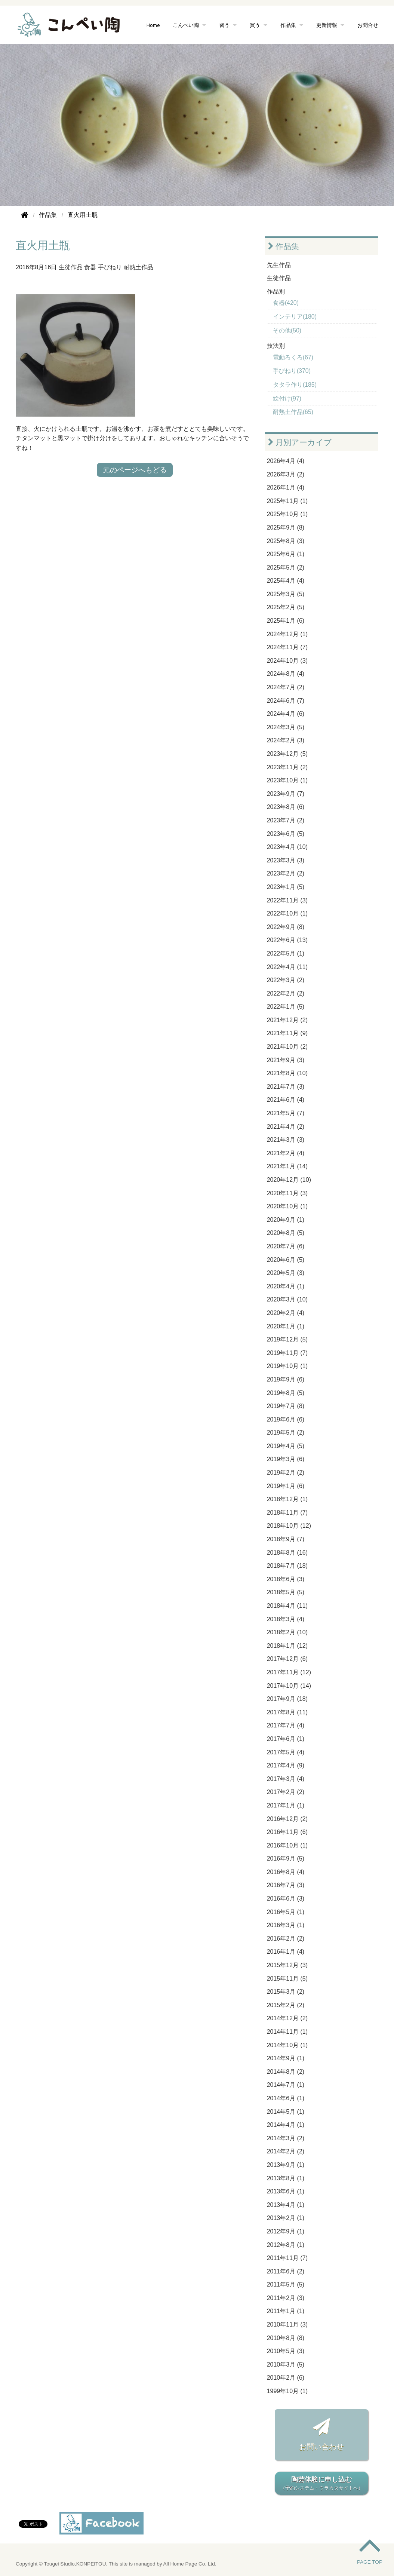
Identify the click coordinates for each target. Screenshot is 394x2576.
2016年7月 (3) (286, 1885)
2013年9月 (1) (286, 2165)
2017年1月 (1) (286, 1805)
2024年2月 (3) (286, 740)
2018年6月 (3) (286, 1579)
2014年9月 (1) (286, 2058)
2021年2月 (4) (286, 1153)
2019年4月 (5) (286, 1446)
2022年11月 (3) (287, 900)
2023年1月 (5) (286, 887)
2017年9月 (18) (287, 1699)
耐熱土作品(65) (293, 412)
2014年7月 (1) (286, 2085)
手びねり (110, 267)
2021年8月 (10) (287, 1073)
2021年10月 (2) (287, 1046)
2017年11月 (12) (289, 1672)
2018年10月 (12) (289, 1525)
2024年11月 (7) (287, 647)
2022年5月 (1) (286, 953)
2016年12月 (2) (287, 1819)
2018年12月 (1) (287, 1499)
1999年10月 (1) (287, 2391)
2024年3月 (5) (286, 727)
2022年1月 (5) (286, 1006)
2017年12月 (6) (287, 1659)
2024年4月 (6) (286, 714)
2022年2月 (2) (286, 993)
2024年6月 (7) (286, 700)
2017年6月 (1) (286, 1739)
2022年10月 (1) (287, 913)
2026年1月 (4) (286, 487)
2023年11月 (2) (287, 767)
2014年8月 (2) (286, 2072)
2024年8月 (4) (286, 674)
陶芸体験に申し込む (321, 2484)
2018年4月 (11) (287, 1606)
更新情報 (326, 25)
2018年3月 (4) (286, 1619)
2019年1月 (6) (286, 1486)
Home (153, 25)
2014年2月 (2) (286, 2151)
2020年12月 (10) (289, 1180)
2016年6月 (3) (286, 1898)
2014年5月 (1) (286, 2112)
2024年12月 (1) (287, 634)
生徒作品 (71, 267)
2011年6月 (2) (286, 2271)
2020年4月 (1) (286, 1286)
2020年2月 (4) (286, 1313)
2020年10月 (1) (287, 1206)
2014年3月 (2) (286, 2138)
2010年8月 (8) (286, 2338)
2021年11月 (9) (287, 1033)
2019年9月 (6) (286, 1379)
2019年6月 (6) (286, 1419)
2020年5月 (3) (286, 1273)
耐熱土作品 (138, 267)
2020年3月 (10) (287, 1299)
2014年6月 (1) (286, 2098)
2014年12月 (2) (287, 2018)
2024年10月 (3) (287, 660)
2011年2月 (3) (286, 2298)
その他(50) (287, 330)
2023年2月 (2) (286, 873)
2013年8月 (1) (286, 2178)
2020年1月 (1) (286, 1326)
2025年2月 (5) (286, 607)
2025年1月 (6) (286, 620)
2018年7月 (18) (287, 1566)
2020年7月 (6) (286, 1246)
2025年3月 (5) (286, 594)
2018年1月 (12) (287, 1646)
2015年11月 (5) (287, 1978)
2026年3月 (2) (286, 474)
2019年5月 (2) (286, 1432)
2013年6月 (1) (286, 2191)
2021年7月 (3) (286, 1086)
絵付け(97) (287, 398)
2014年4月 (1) (286, 2125)
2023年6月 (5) (286, 834)
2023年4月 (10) (287, 847)
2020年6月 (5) (286, 1260)
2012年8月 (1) (286, 2245)
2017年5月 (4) (286, 1752)
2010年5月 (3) (286, 2351)
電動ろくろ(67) (293, 357)
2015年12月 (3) (287, 1965)
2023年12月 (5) (287, 754)
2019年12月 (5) (287, 1339)
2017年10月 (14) (289, 1686)
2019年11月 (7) (287, 1353)
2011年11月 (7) (287, 2258)
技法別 (276, 346)
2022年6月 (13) (287, 940)
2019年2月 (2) (286, 1472)
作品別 (276, 291)
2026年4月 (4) (286, 461)
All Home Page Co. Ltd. (189, 2564)
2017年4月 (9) (286, 1765)
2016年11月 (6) (287, 1832)
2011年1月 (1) (286, 2311)
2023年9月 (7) (286, 794)
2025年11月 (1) (287, 501)
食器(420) (286, 303)
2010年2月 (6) (286, 2377)
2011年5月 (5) (286, 2284)
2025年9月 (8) (286, 527)
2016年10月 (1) (287, 1845)
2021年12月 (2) (287, 1020)
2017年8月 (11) (287, 1712)
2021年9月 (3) (286, 1060)
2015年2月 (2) (286, 2005)
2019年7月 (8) (286, 1406)
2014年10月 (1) (287, 2045)
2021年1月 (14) (287, 1166)
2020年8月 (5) (286, 1233)
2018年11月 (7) (287, 1512)
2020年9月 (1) (286, 1220)
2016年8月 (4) (286, 1872)
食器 (90, 267)
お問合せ (367, 25)
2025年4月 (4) (286, 580)
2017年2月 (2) (286, 1792)
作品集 (288, 25)
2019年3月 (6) (286, 1459)
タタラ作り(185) (295, 384)
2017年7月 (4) (286, 1725)
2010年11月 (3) (287, 2324)
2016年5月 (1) (286, 1912)
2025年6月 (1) (286, 554)
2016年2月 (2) (286, 1938)
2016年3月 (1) (286, 1925)
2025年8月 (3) (286, 541)
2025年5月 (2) (286, 567)
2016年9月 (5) (286, 1858)
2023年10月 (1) (287, 780)
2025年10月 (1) (287, 514)
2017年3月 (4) (286, 1779)
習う (224, 25)
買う (255, 25)
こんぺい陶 (186, 25)
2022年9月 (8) (286, 927)
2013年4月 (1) (286, 2205)
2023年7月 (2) (286, 820)
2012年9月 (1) (286, 2231)
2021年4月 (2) (286, 1126)
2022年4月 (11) (287, 967)
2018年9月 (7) (286, 1539)
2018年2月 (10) (287, 1632)
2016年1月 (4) (286, 1951)
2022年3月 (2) (286, 980)
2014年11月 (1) (287, 2031)
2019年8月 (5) (286, 1393)
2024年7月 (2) (286, 687)
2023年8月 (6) (286, 807)
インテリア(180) (295, 316)
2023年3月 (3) (286, 860)
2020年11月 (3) (287, 1193)
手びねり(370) (292, 371)
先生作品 (279, 265)
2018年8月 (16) (287, 1552)
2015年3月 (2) (286, 1991)
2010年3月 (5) (286, 2364)
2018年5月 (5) (286, 1592)
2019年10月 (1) (287, 1366)
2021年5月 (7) (286, 1113)
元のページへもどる (135, 470)
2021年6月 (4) (286, 1100)
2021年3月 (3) (286, 1140)
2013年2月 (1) (286, 2218)
